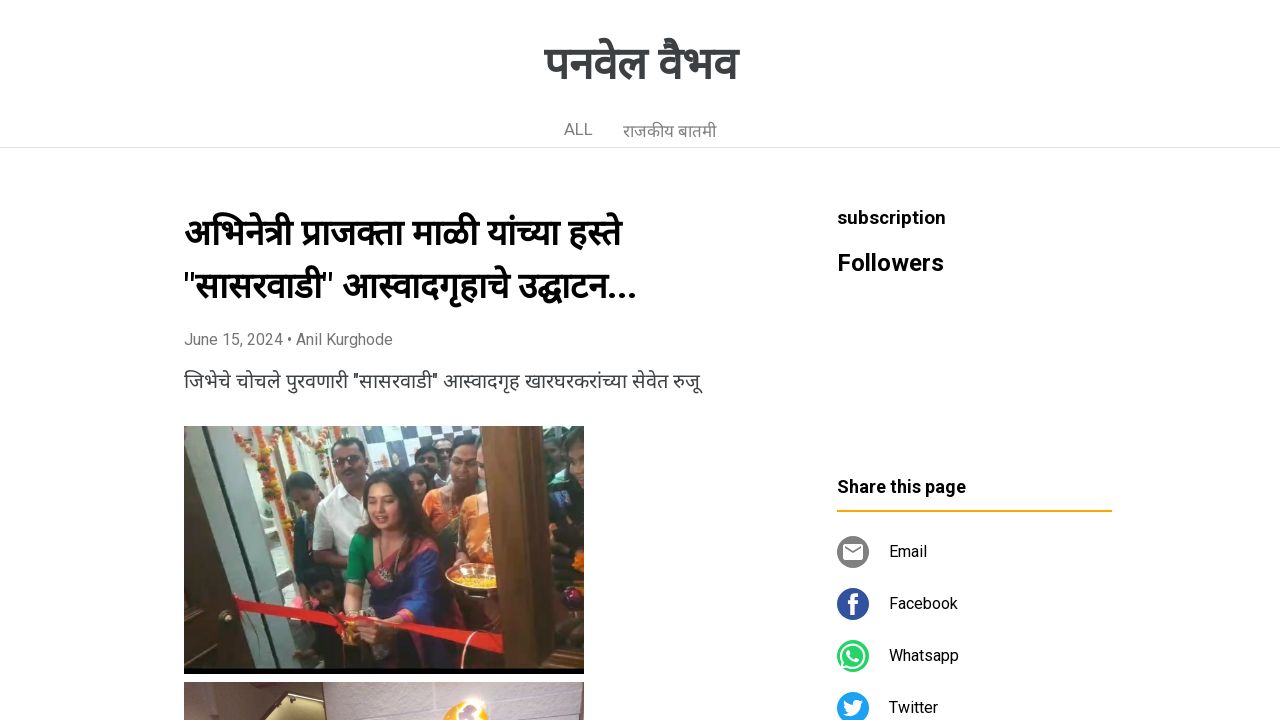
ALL (578, 129)
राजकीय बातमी (669, 131)
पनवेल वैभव (640, 64)
